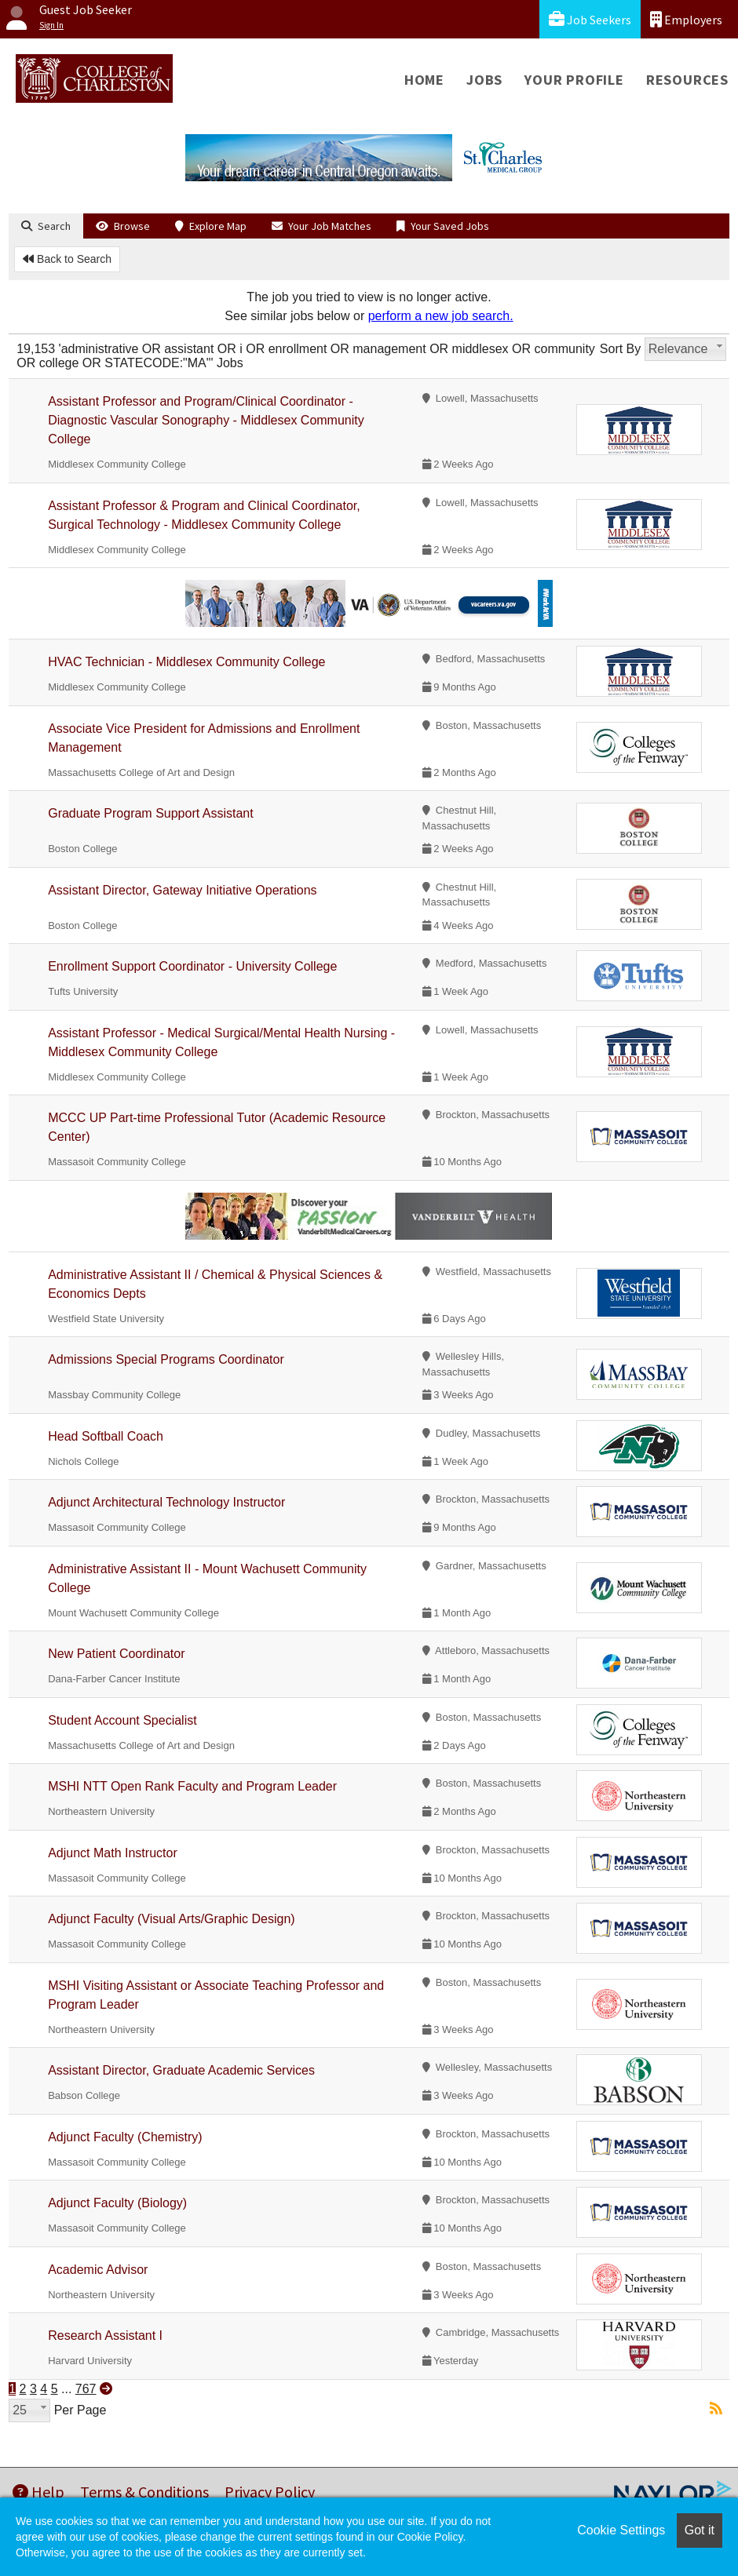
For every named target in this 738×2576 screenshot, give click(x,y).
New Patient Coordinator (116, 1653)
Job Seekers (590, 19)
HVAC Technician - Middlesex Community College (186, 662)
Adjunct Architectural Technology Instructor (166, 1502)
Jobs (484, 80)
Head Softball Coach (105, 1436)
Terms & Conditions (144, 2491)
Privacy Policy (270, 2491)
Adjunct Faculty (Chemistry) (125, 2137)
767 (86, 2389)
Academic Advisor (98, 2269)
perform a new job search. (440, 315)
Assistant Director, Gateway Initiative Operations (182, 890)
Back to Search (67, 259)
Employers (686, 19)
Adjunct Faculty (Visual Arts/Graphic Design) (171, 1919)
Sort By (620, 348)
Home (424, 80)
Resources (687, 80)
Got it (699, 2530)
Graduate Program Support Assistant (150, 813)
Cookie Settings (621, 2530)
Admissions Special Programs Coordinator (166, 1359)
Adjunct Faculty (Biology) (117, 2203)
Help (38, 2491)
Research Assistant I (105, 2335)
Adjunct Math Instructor (112, 1853)
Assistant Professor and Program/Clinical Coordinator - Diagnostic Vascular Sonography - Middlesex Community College (206, 420)
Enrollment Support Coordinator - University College (192, 966)
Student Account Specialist (122, 1720)
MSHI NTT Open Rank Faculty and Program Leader (192, 1786)
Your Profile (574, 80)
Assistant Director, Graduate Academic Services (181, 2070)
